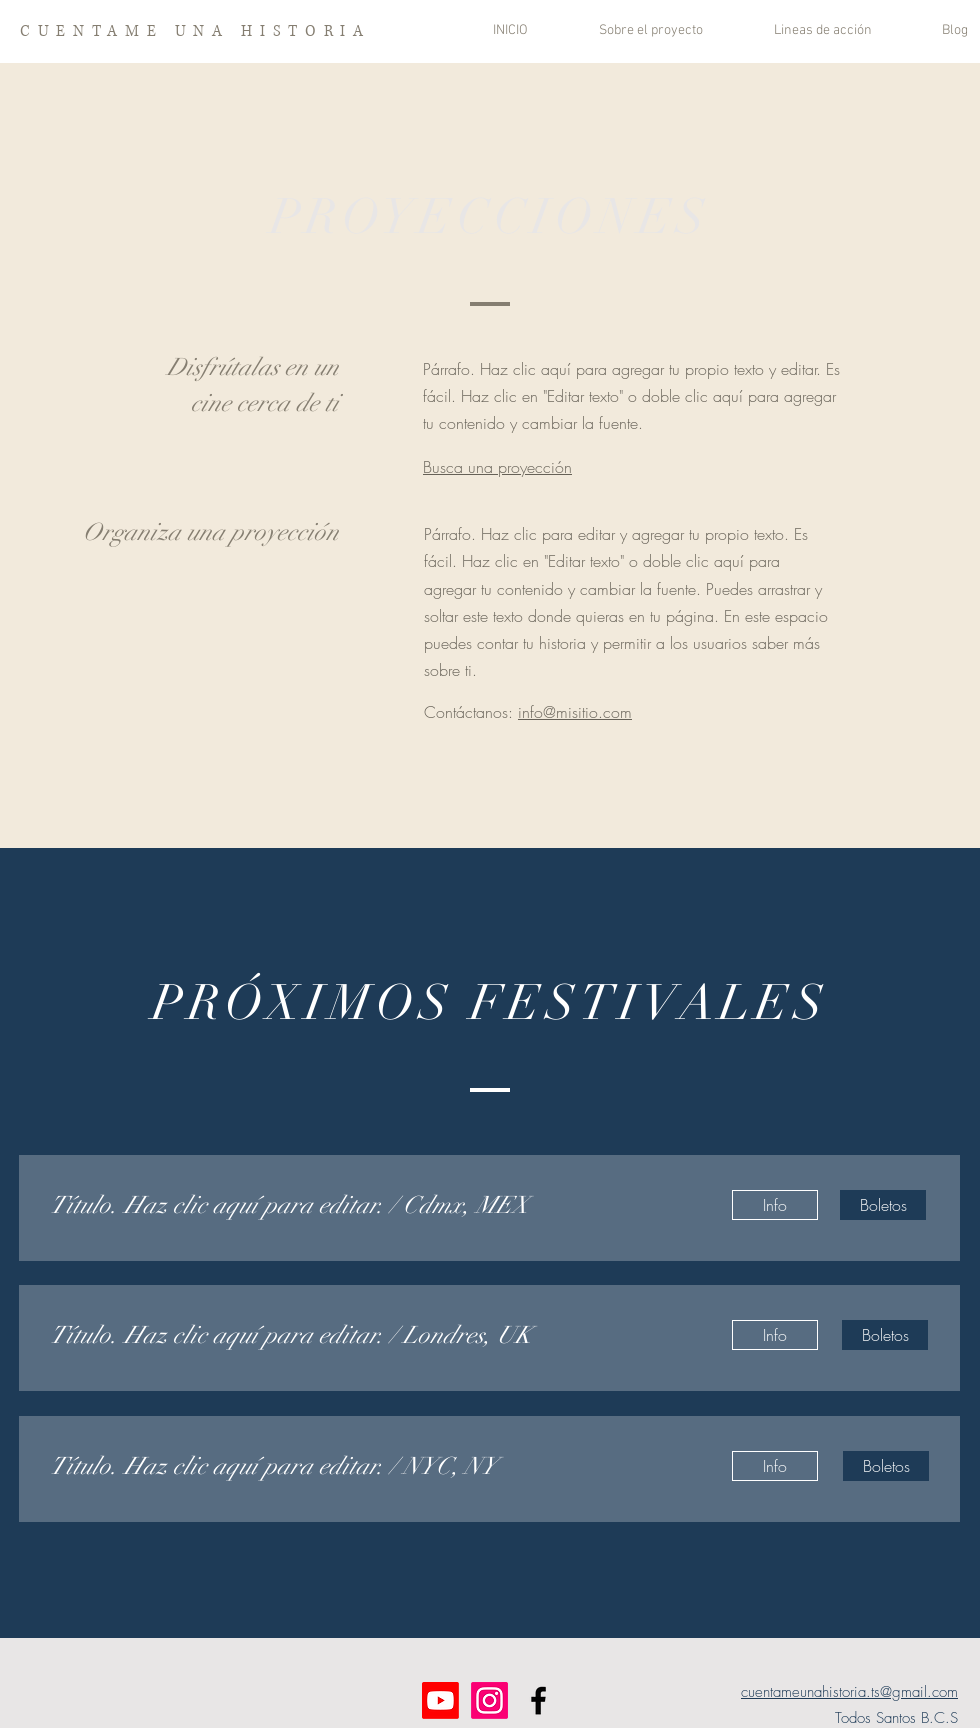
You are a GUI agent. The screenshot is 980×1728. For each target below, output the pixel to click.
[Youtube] (440, 1700)
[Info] (775, 1205)
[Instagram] (489, 1700)
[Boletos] (883, 1205)
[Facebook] (538, 1700)
